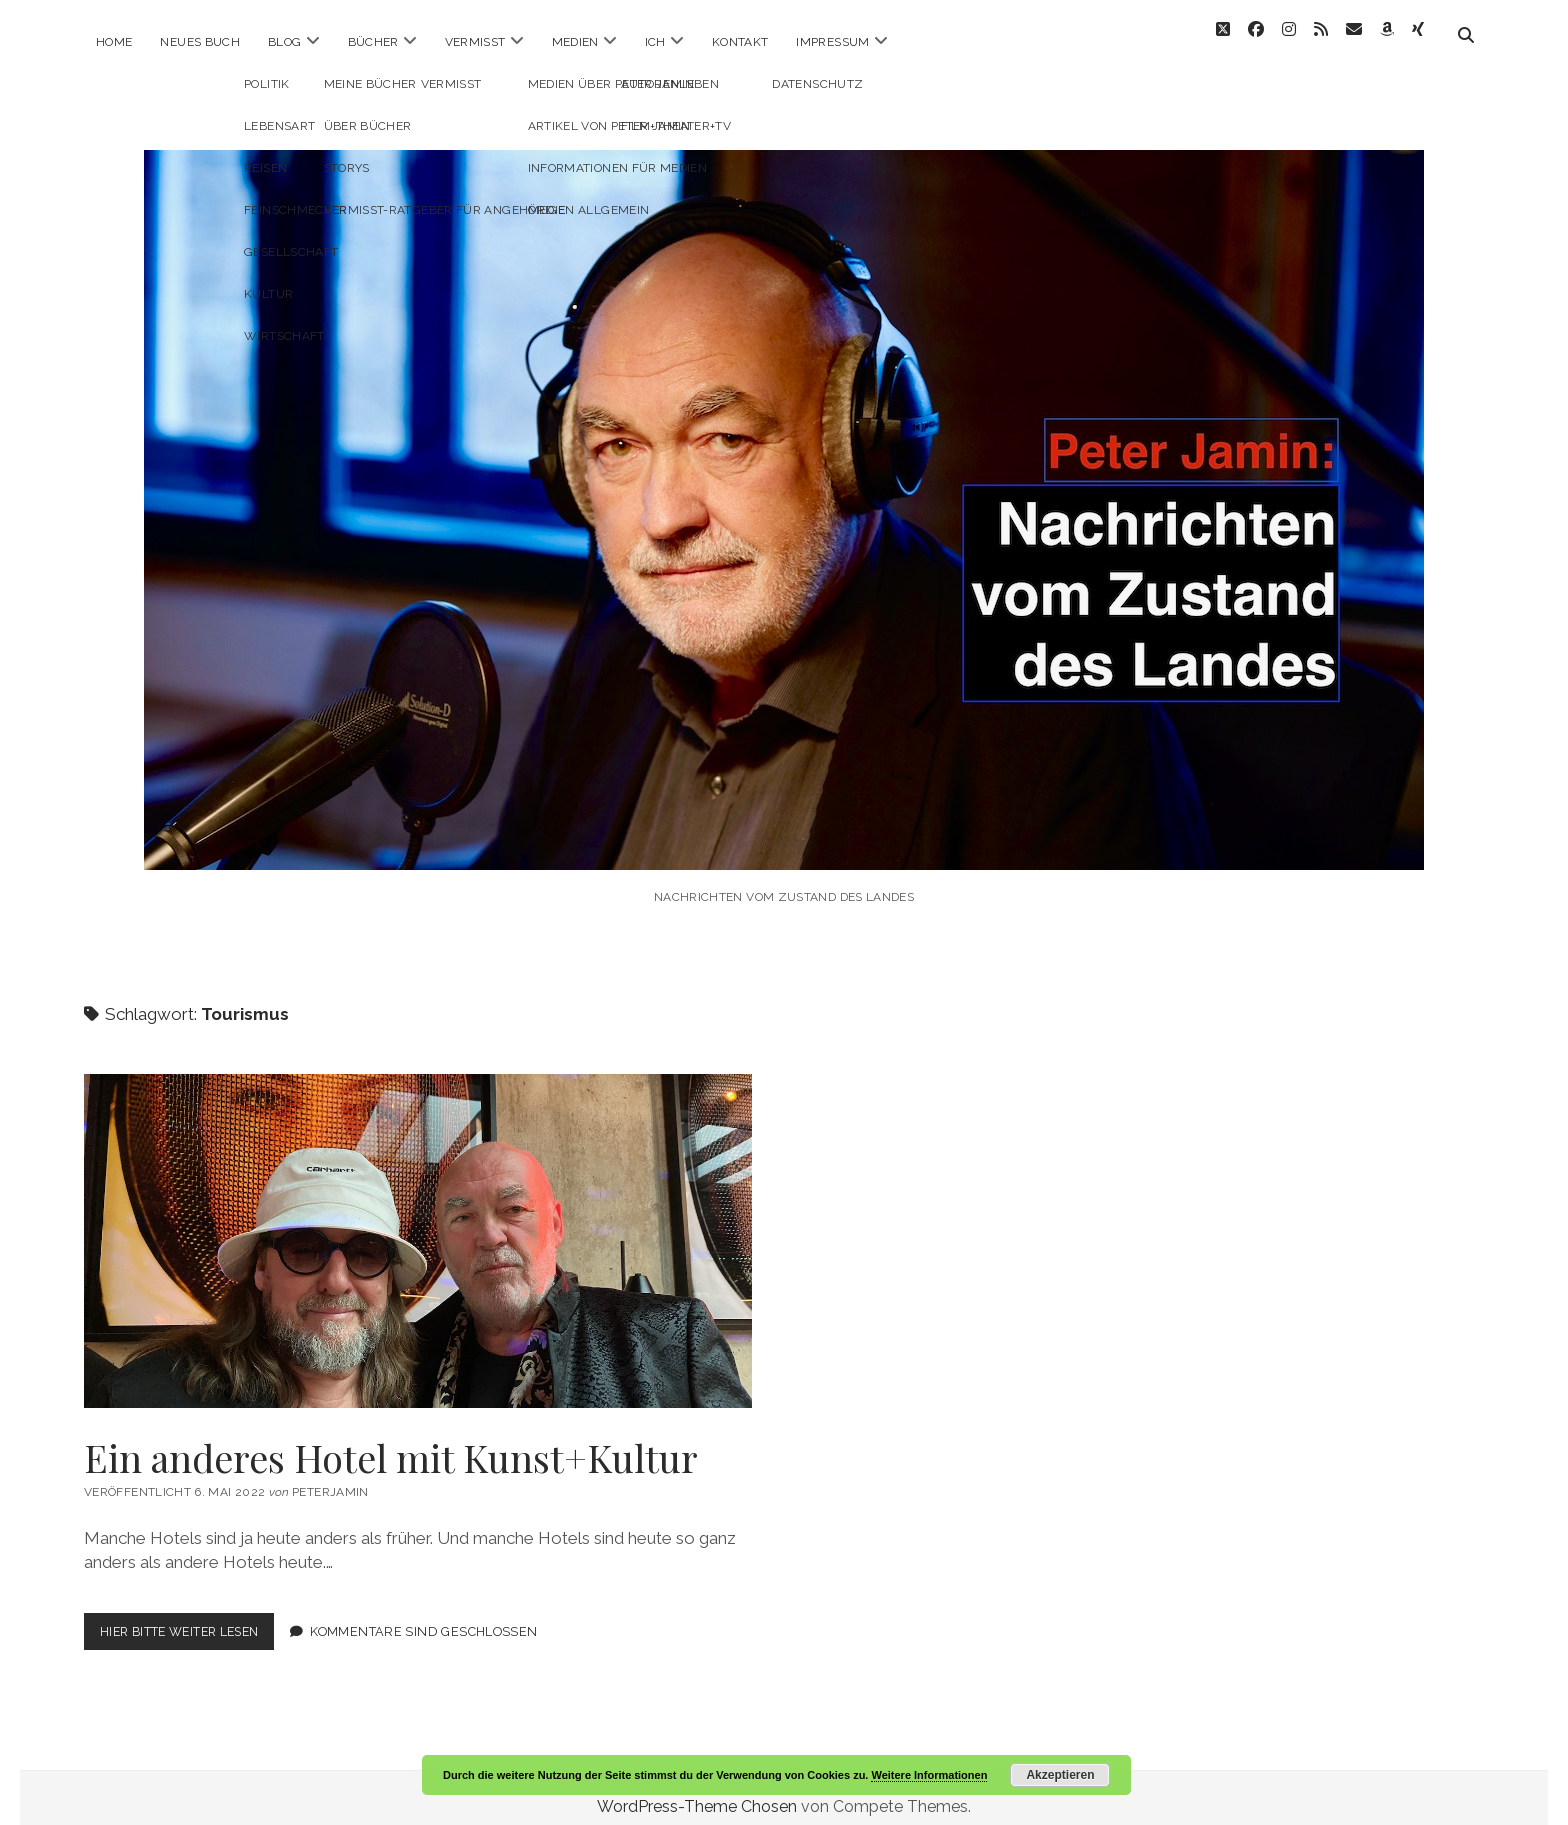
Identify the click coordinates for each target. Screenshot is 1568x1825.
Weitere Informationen (929, 1775)
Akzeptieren (1060, 1775)
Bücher (373, 42)
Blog (284, 42)
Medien (575, 42)
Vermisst (475, 42)
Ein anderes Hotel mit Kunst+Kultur (418, 1223)
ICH (655, 42)
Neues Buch (200, 42)
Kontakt (740, 42)
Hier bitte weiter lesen (192, 1617)
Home (114, 42)
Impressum (832, 42)
